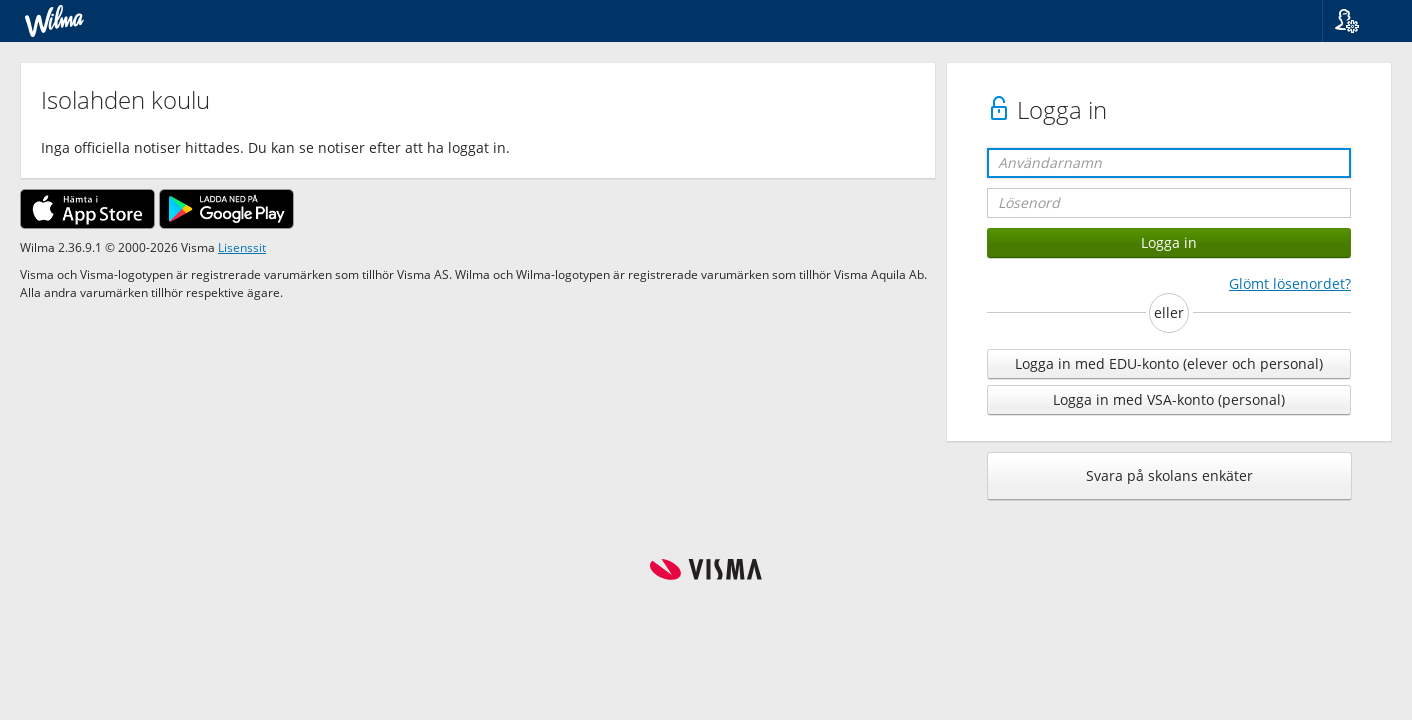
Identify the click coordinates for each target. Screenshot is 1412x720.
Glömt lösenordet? (1290, 283)
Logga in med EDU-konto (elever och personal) (1169, 363)
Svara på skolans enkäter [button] (1169, 475)
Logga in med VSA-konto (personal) (1169, 399)
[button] (1359, 21)
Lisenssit (242, 247)
